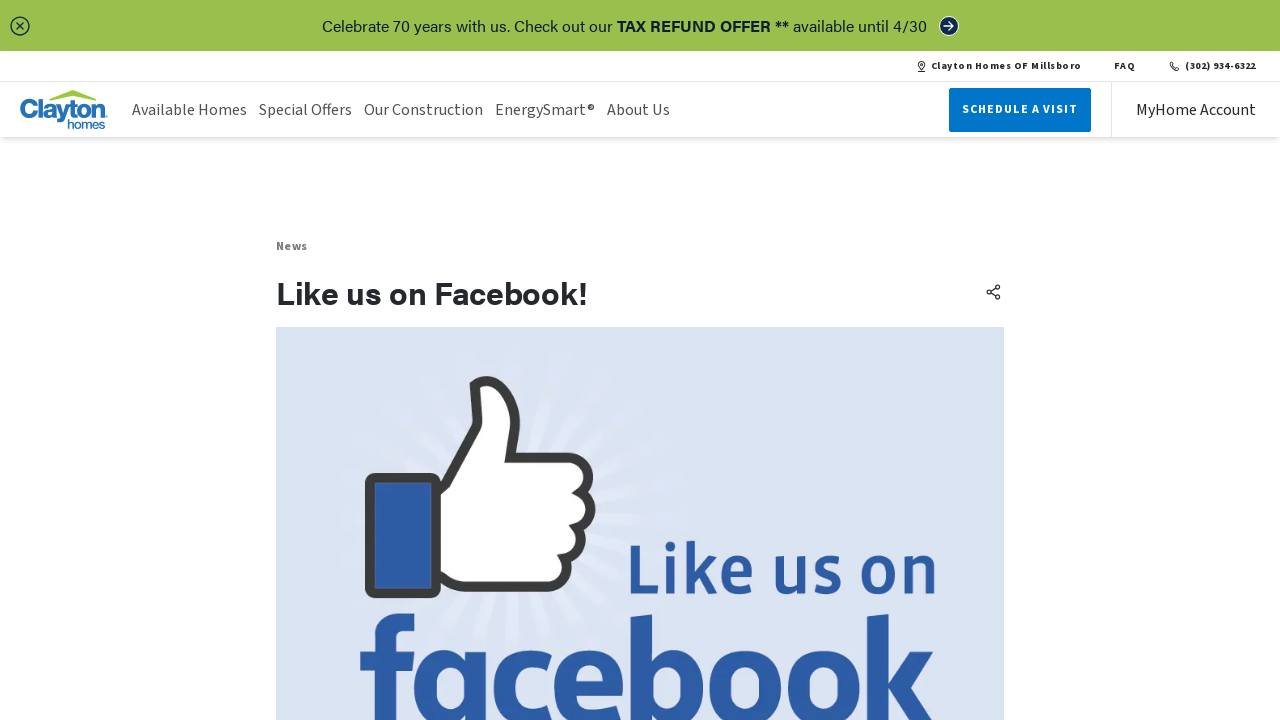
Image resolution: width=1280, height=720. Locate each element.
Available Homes (189, 110)
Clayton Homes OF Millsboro (999, 66)
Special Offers (305, 110)
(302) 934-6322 (1211, 66)
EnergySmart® (545, 110)
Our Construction (423, 110)
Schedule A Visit (1020, 109)
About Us (638, 110)
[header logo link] (64, 109)
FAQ (1125, 66)
